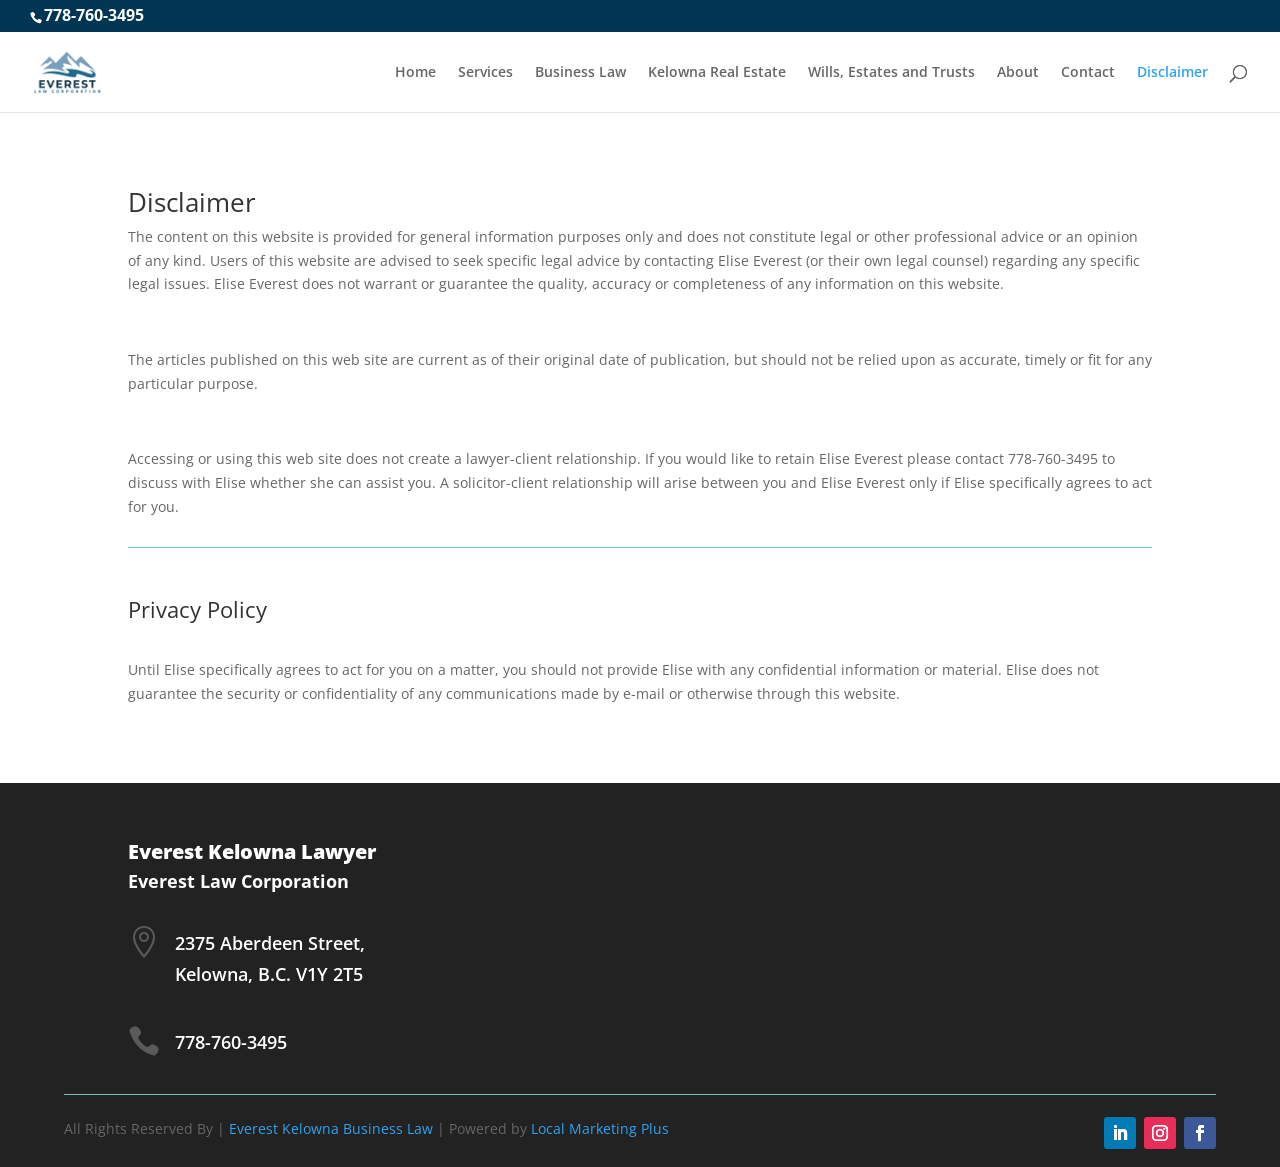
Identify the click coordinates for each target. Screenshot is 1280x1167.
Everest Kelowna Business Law (331, 1128)
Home (415, 73)
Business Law (580, 73)
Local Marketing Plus (600, 1128)
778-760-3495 (94, 15)
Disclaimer (1172, 73)
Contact (1088, 73)
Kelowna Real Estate (717, 73)
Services (485, 73)
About (1018, 73)
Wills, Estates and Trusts (891, 73)
